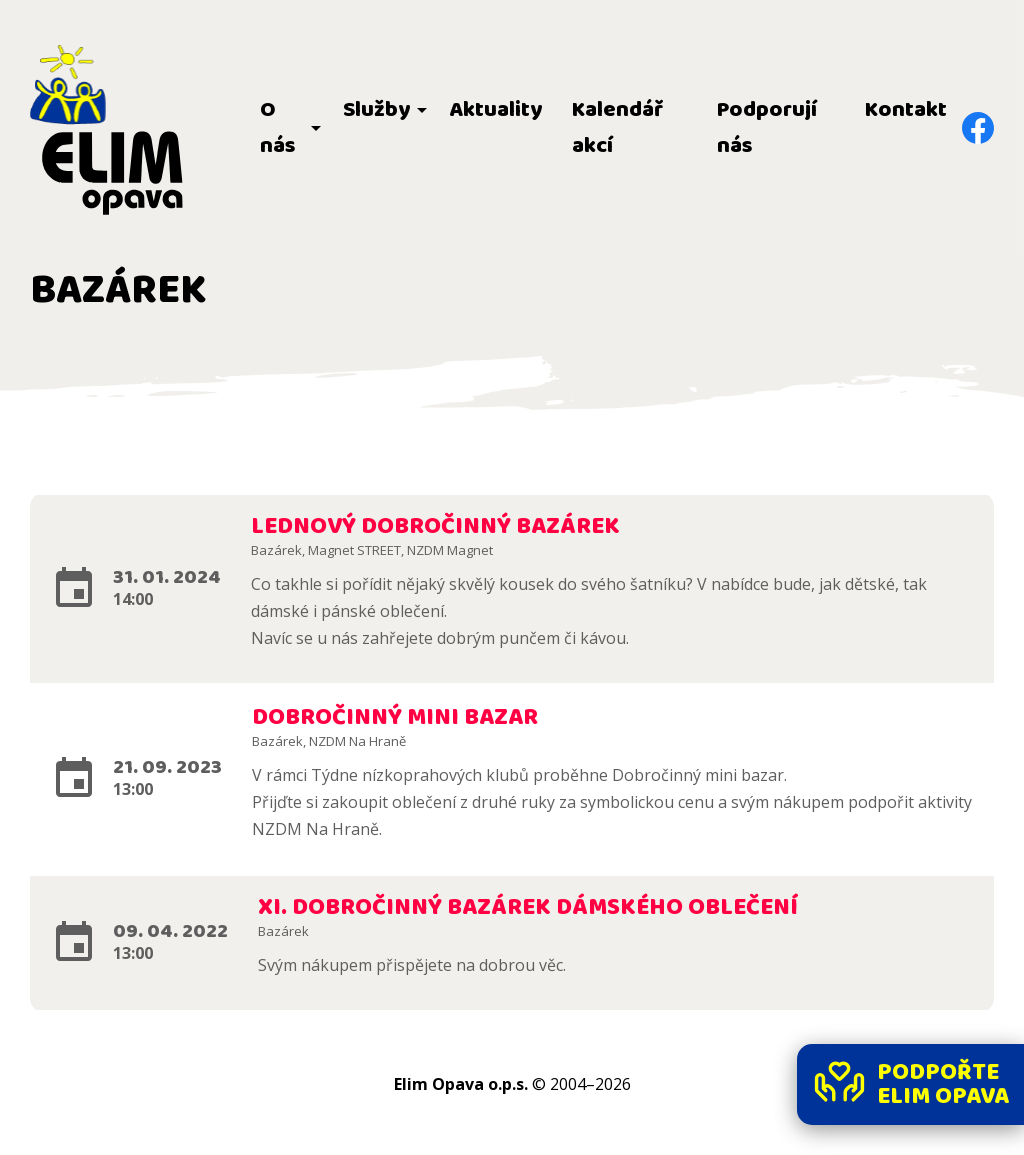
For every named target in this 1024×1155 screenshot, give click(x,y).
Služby (376, 110)
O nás (278, 128)
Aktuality (495, 110)
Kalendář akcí (617, 128)
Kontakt (906, 110)
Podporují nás (767, 128)
